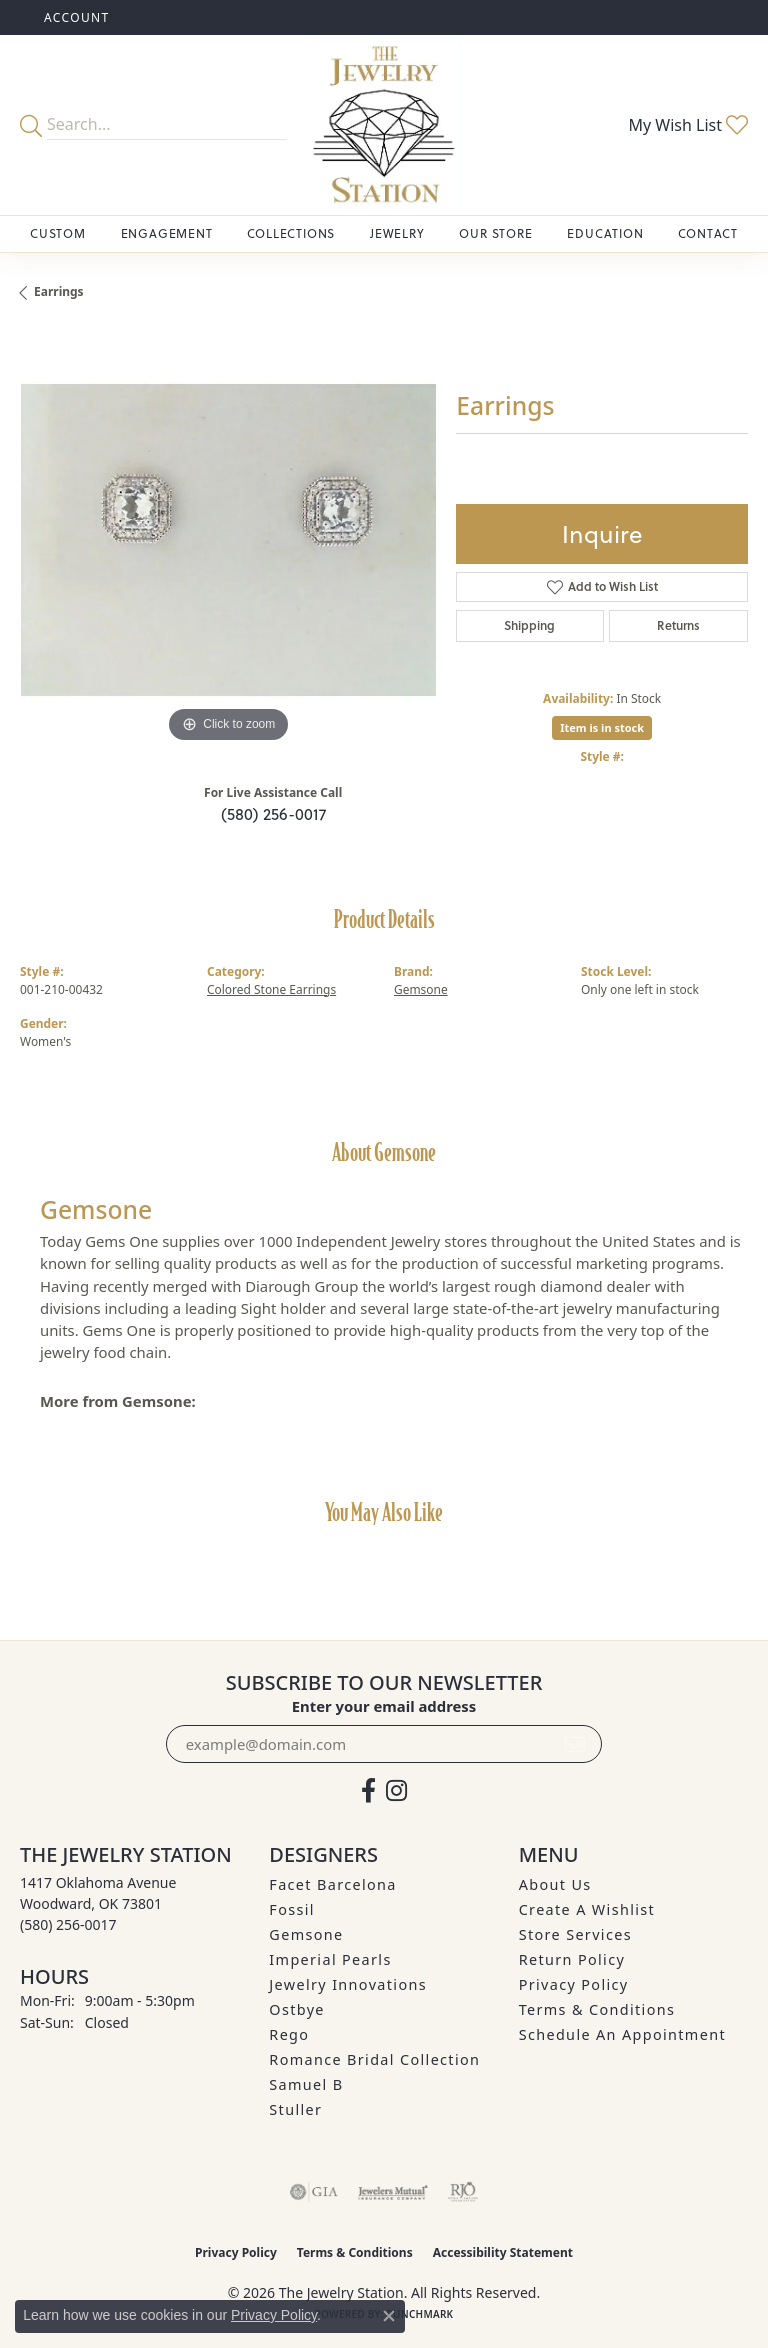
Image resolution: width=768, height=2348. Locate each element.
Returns (678, 625)
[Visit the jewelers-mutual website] (392, 2192)
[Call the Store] (68, 1924)
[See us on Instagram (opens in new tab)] (396, 1791)
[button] (75, 17)
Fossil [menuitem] (292, 1909)
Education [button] (605, 233)
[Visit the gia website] (314, 2192)
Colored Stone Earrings (271, 989)
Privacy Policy (574, 1984)
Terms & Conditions (597, 2009)
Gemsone (421, 989)
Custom (58, 233)
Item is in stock (602, 727)
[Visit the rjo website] (463, 2192)
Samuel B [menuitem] (306, 2084)
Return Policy (572, 1959)
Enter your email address (384, 1706)
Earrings (59, 291)
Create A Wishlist (587, 1909)
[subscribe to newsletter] (575, 1744)
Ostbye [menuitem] (297, 2009)
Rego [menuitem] (289, 2034)
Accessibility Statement (503, 2252)
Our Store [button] (495, 233)
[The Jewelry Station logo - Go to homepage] (384, 125)
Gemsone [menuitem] (306, 1934)
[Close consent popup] (389, 2316)
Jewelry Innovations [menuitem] (348, 1984)
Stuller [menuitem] (295, 2109)
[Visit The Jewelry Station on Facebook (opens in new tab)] (368, 1791)
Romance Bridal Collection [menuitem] (374, 2059)
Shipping (529, 625)
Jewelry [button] (397, 233)
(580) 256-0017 (273, 814)
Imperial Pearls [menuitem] (330, 1959)
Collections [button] (291, 233)
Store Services (575, 1934)
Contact (708, 233)
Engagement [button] (167, 233)
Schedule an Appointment (622, 2034)
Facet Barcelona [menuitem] (332, 1884)
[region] (228, 540)
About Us (555, 1884)
